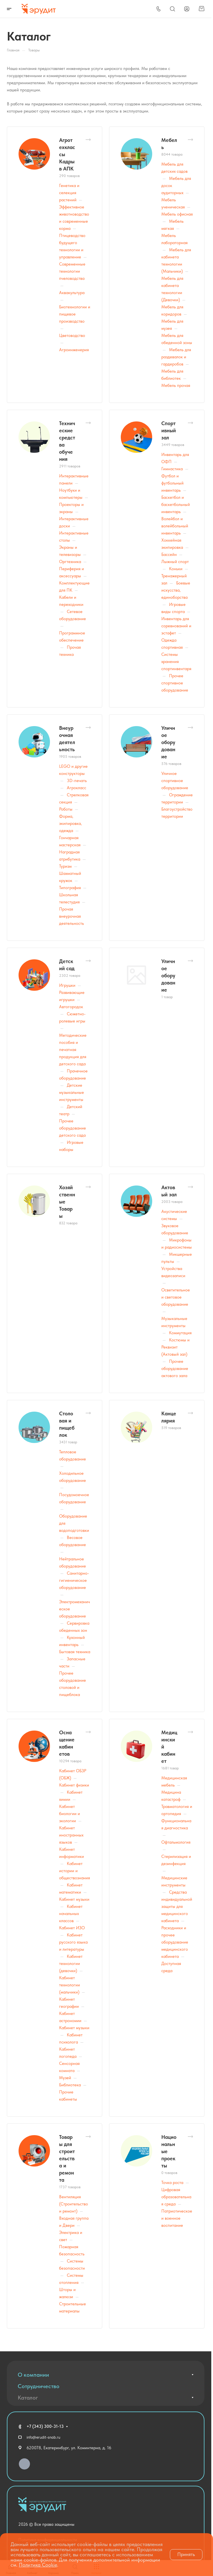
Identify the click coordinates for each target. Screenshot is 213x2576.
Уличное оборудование (168, 742)
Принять (186, 2554)
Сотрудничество (38, 2386)
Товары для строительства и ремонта (67, 2158)
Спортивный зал (168, 430)
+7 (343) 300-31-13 (45, 2426)
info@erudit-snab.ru (43, 2437)
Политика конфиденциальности (47, 2531)
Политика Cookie (38, 2565)
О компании (33, 2374)
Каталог (28, 2397)
